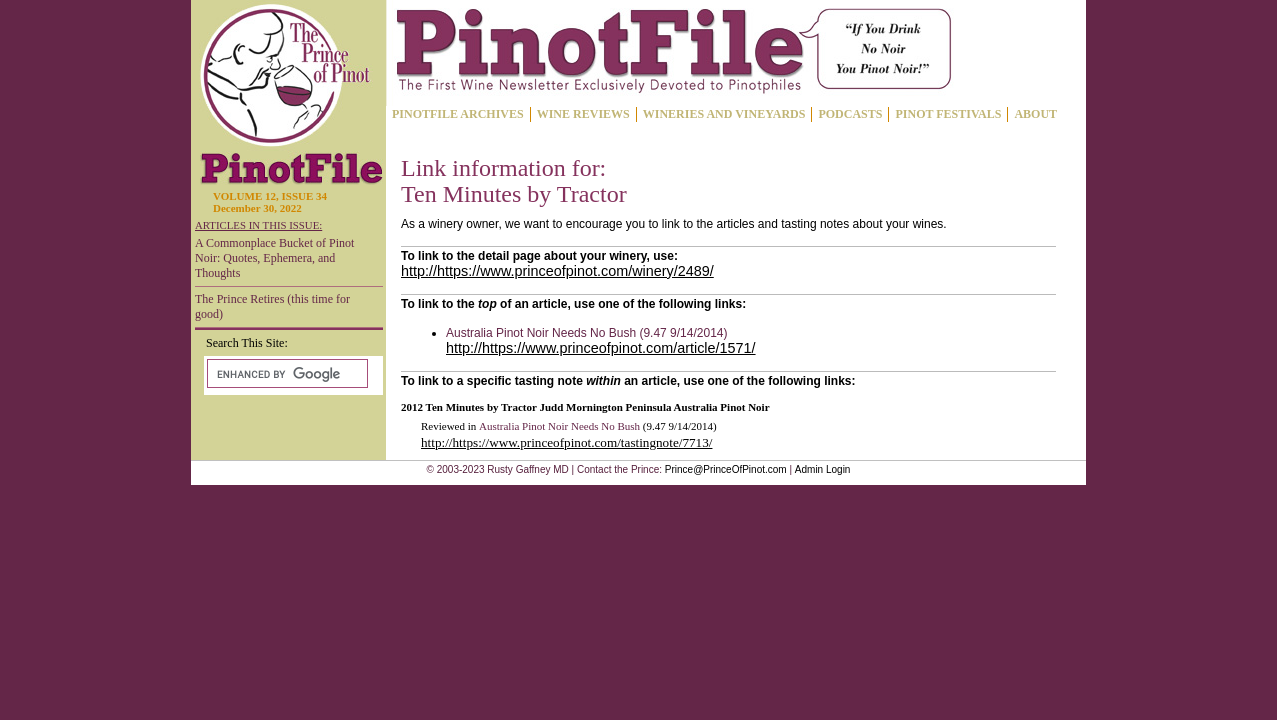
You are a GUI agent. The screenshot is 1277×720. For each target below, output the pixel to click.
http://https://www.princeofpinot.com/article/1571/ (601, 348)
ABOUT (1035, 114)
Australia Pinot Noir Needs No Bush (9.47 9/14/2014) (587, 333)
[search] (285, 374)
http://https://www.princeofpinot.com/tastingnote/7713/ (566, 442)
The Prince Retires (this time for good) (272, 306)
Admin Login (823, 469)
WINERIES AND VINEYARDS (724, 114)
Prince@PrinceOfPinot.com (726, 469)
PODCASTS (850, 114)
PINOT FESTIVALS (948, 114)
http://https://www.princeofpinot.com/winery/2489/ (557, 271)
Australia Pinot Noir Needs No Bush (559, 426)
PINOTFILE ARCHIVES (458, 114)
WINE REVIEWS (583, 114)
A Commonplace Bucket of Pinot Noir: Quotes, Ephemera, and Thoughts (274, 258)
